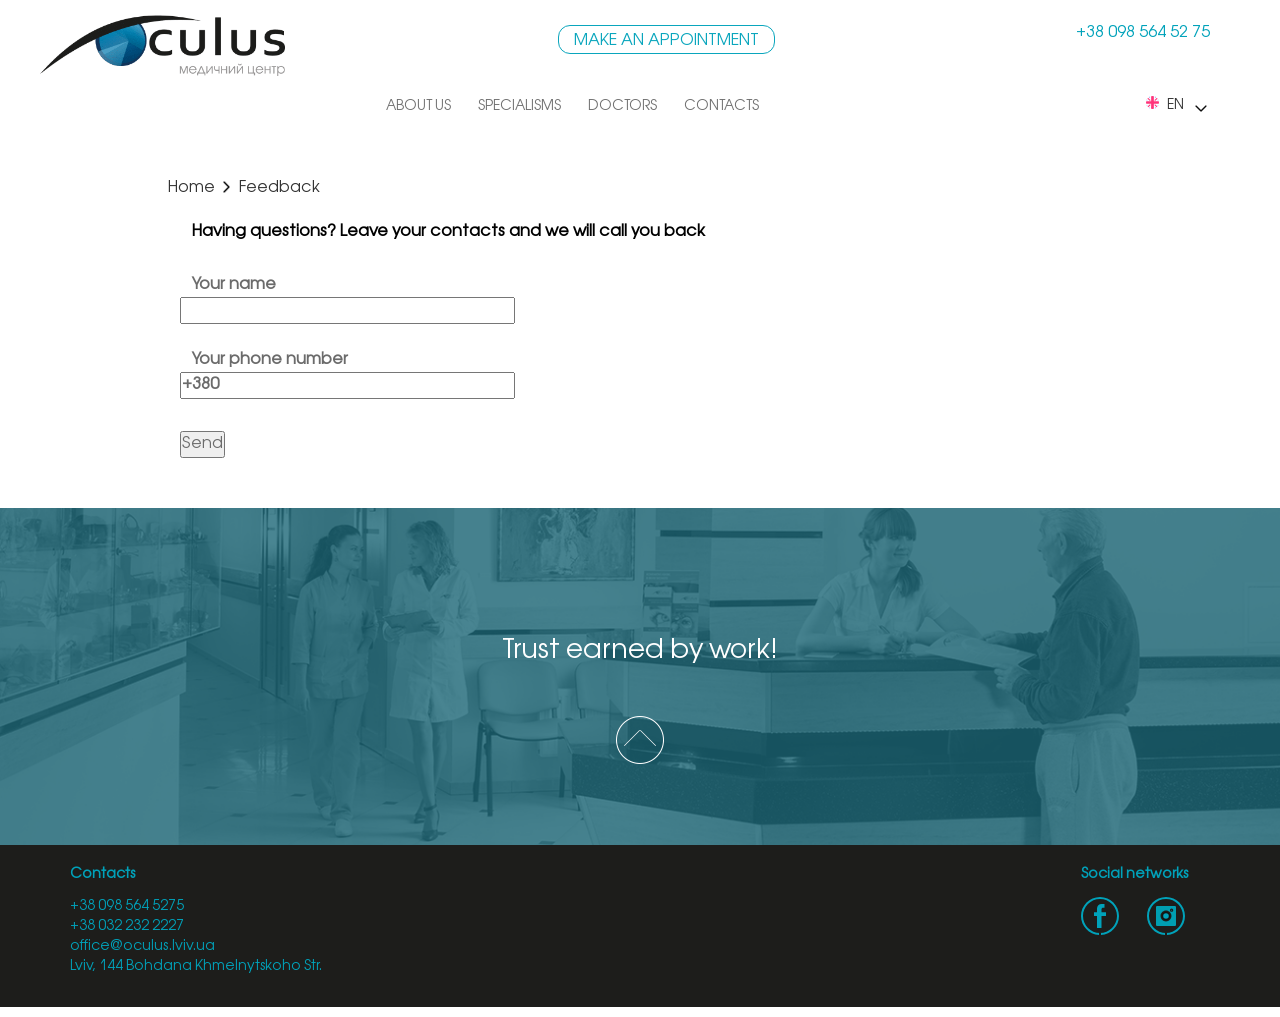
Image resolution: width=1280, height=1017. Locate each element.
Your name (347, 297)
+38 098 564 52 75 (1143, 32)
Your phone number (347, 372)
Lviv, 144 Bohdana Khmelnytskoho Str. (196, 966)
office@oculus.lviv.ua (142, 946)
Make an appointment (666, 40)
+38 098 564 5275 (127, 906)
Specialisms (519, 106)
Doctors (622, 106)
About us (418, 106)
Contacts (721, 106)
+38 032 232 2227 (127, 926)
